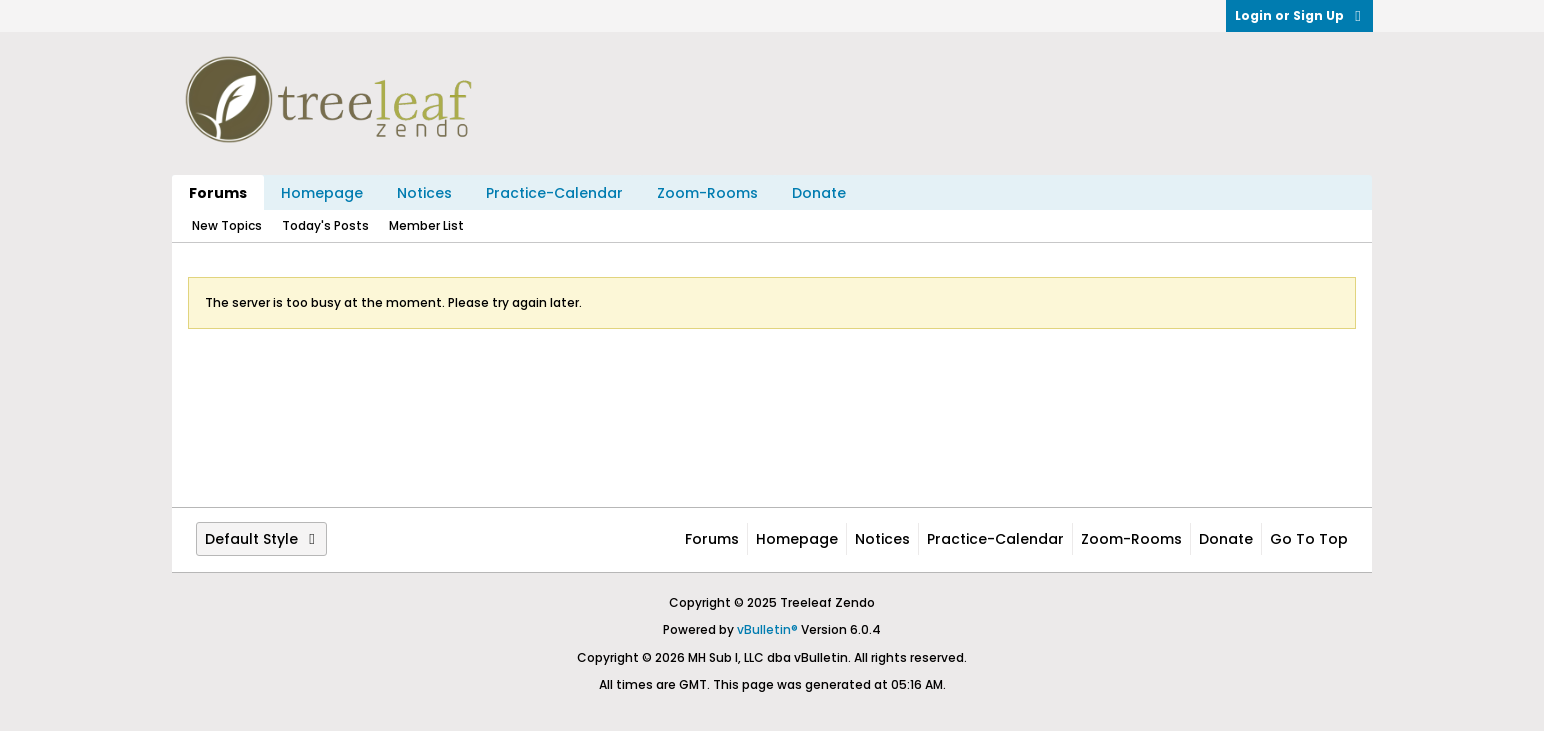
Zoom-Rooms (707, 193)
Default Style (261, 539)
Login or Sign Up (1299, 15)
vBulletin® (767, 629)
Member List (426, 225)
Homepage (322, 193)
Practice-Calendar (554, 193)
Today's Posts (325, 225)
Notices (424, 193)
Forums (218, 193)
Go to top (1309, 539)
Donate (819, 193)
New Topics (227, 225)
